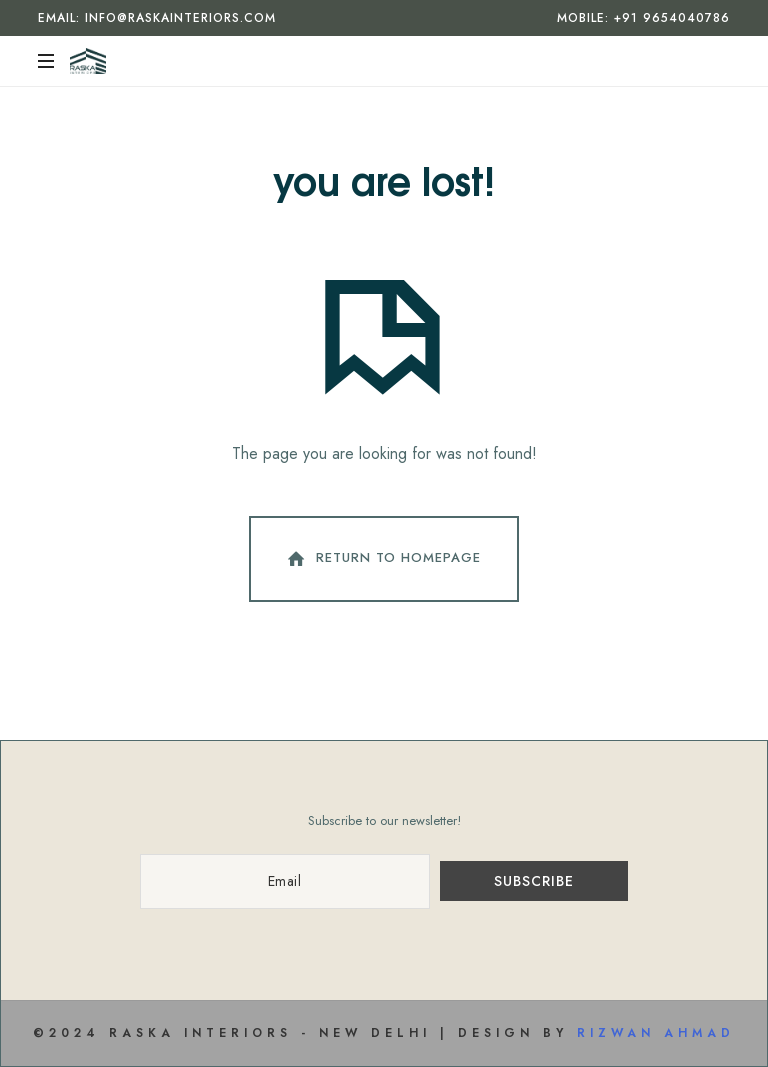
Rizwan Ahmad (656, 1033)
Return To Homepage (382, 559)
